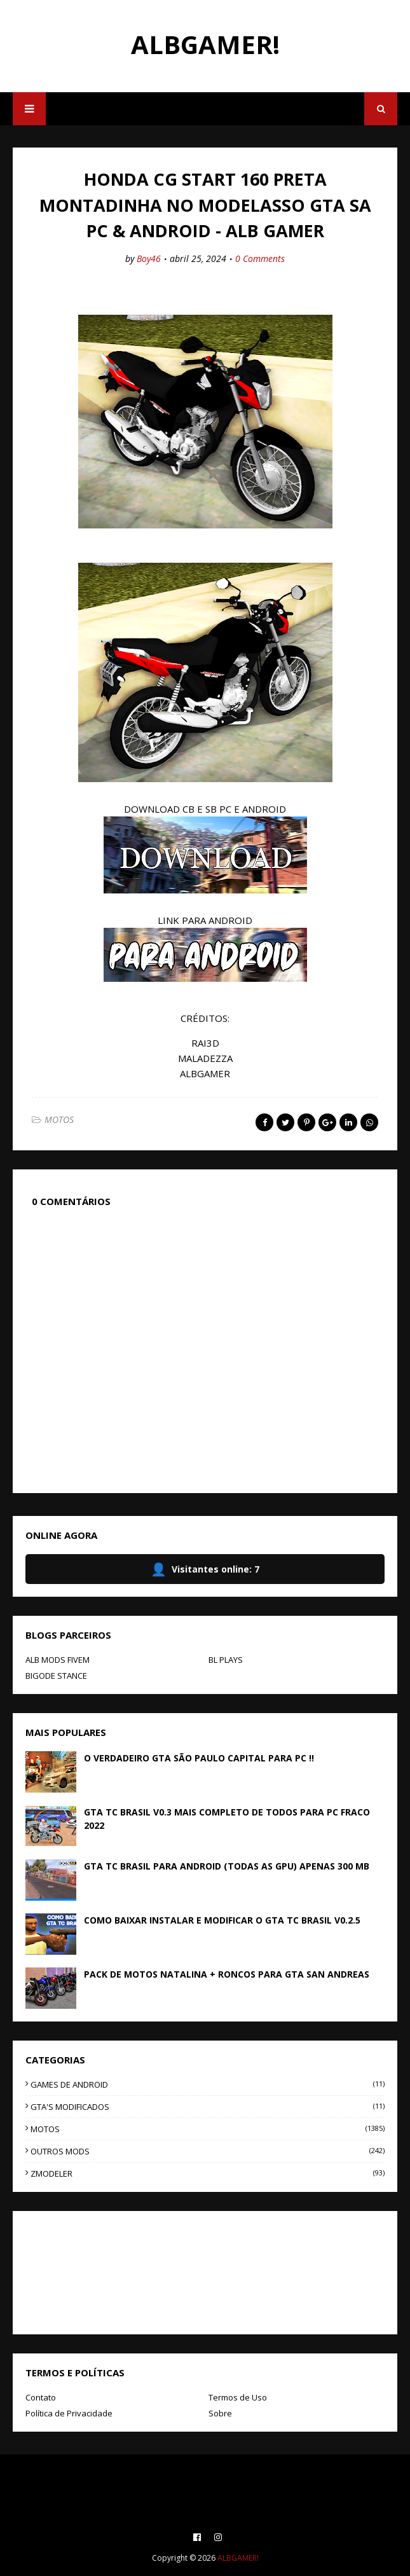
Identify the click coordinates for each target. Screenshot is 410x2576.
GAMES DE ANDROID (208, 2084)
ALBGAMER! (205, 44)
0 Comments (260, 258)
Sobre (220, 2413)
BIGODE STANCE (56, 1675)
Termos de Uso (237, 2397)
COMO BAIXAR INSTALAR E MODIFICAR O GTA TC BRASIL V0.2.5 (222, 1920)
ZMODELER (208, 2173)
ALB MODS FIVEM (57, 1659)
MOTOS (59, 1119)
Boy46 (149, 258)
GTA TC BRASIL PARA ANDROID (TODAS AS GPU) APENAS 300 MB (226, 1866)
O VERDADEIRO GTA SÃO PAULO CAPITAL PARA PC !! (199, 1758)
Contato (40, 2397)
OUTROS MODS (208, 2151)
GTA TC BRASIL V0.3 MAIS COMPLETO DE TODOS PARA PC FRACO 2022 (227, 1818)
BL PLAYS (225, 1659)
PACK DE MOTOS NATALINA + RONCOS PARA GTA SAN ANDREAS (226, 1974)
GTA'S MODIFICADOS (208, 2106)
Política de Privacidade (69, 2413)
